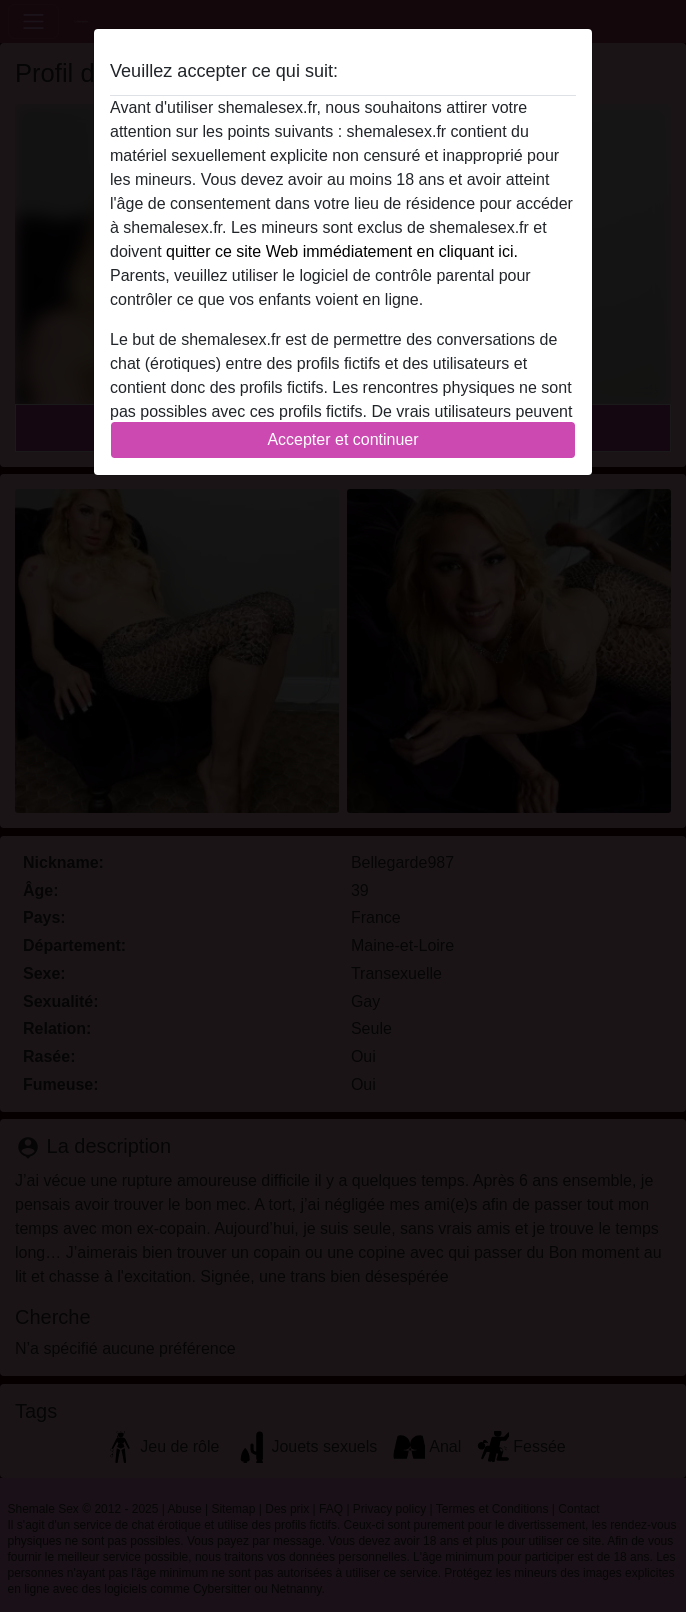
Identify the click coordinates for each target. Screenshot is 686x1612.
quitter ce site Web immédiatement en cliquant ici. (342, 251)
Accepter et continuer (342, 439)
